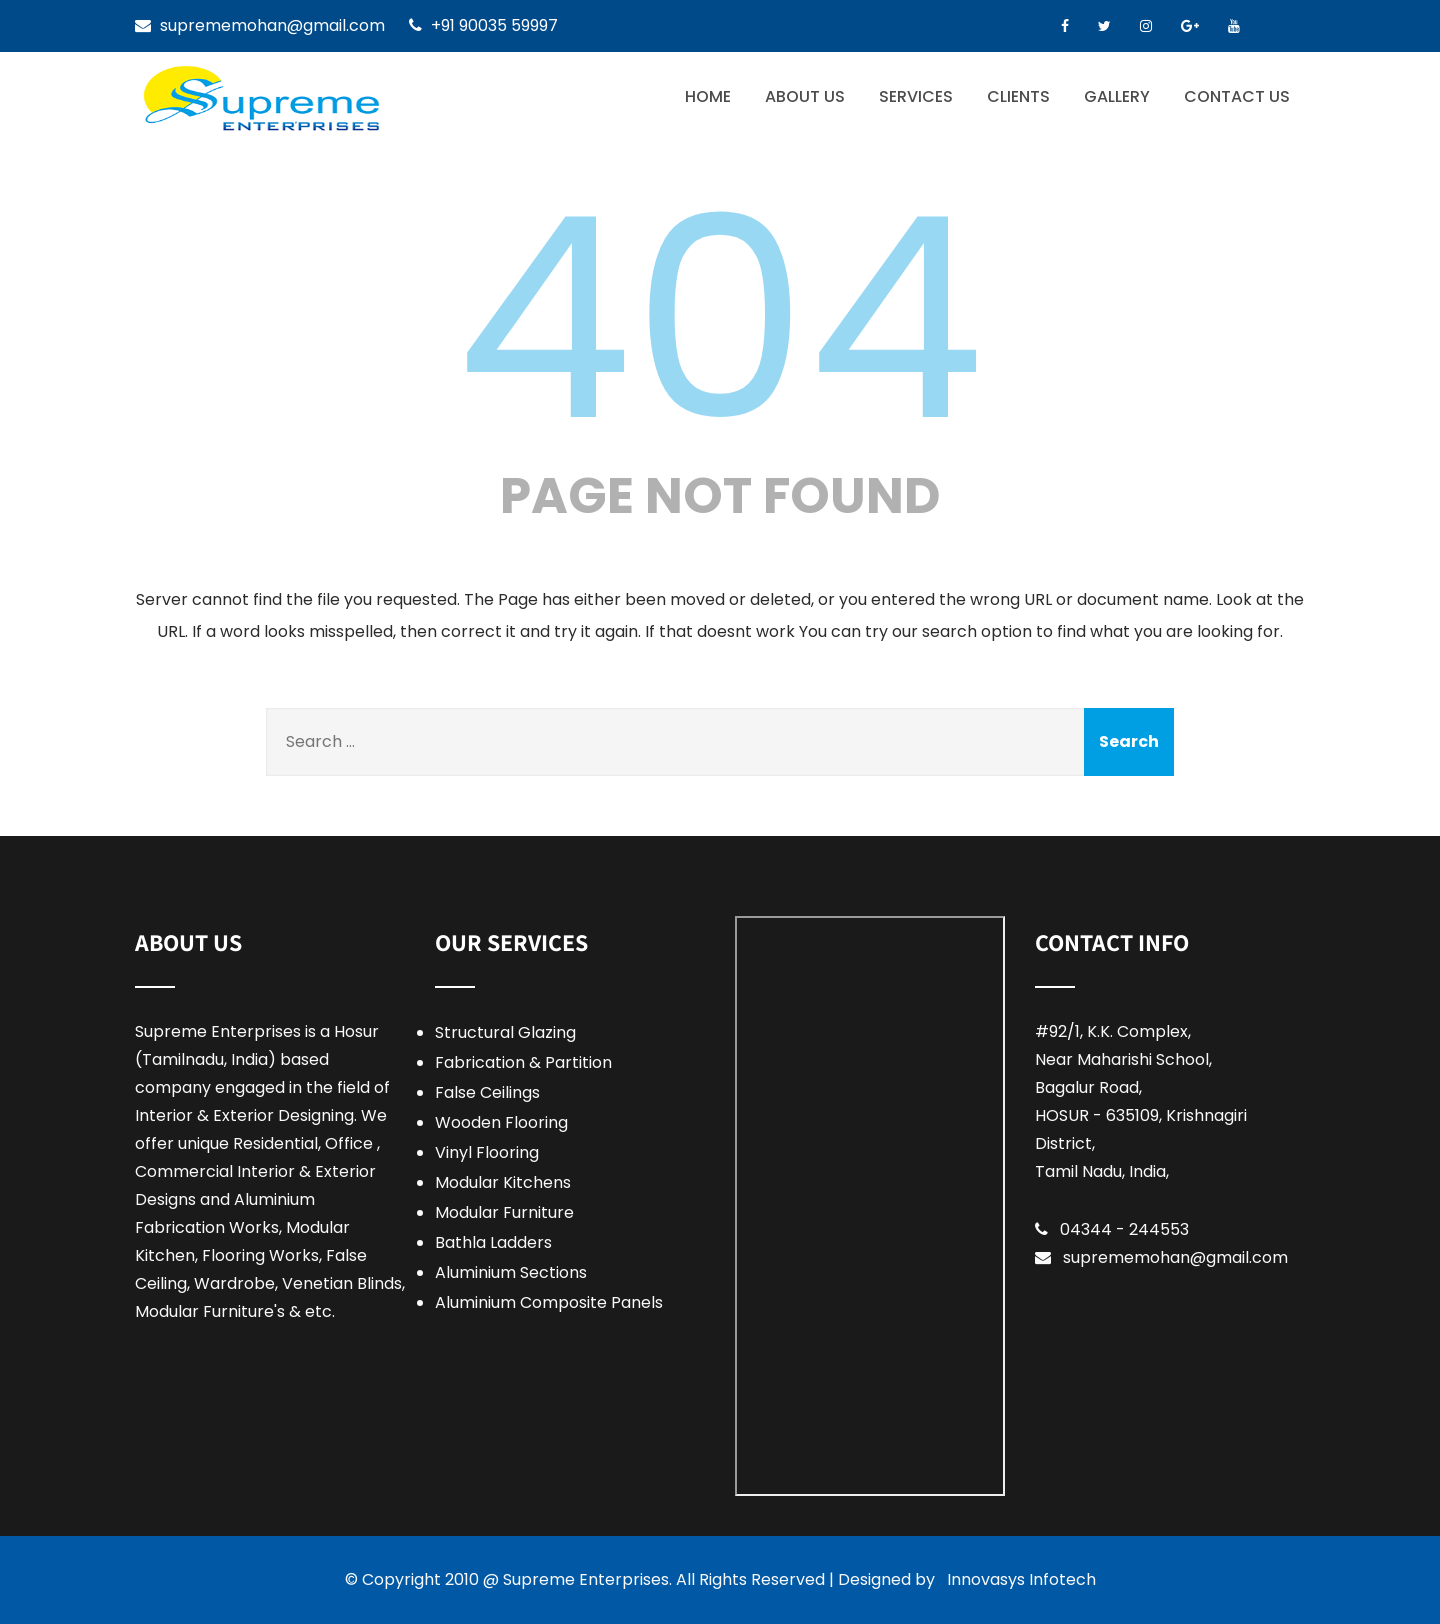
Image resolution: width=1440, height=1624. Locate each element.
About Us (805, 96)
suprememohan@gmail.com (1175, 1257)
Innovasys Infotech (1021, 1579)
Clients (1018, 96)
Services (916, 96)
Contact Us (1237, 96)
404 (720, 319)
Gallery (1117, 96)
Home (708, 96)
